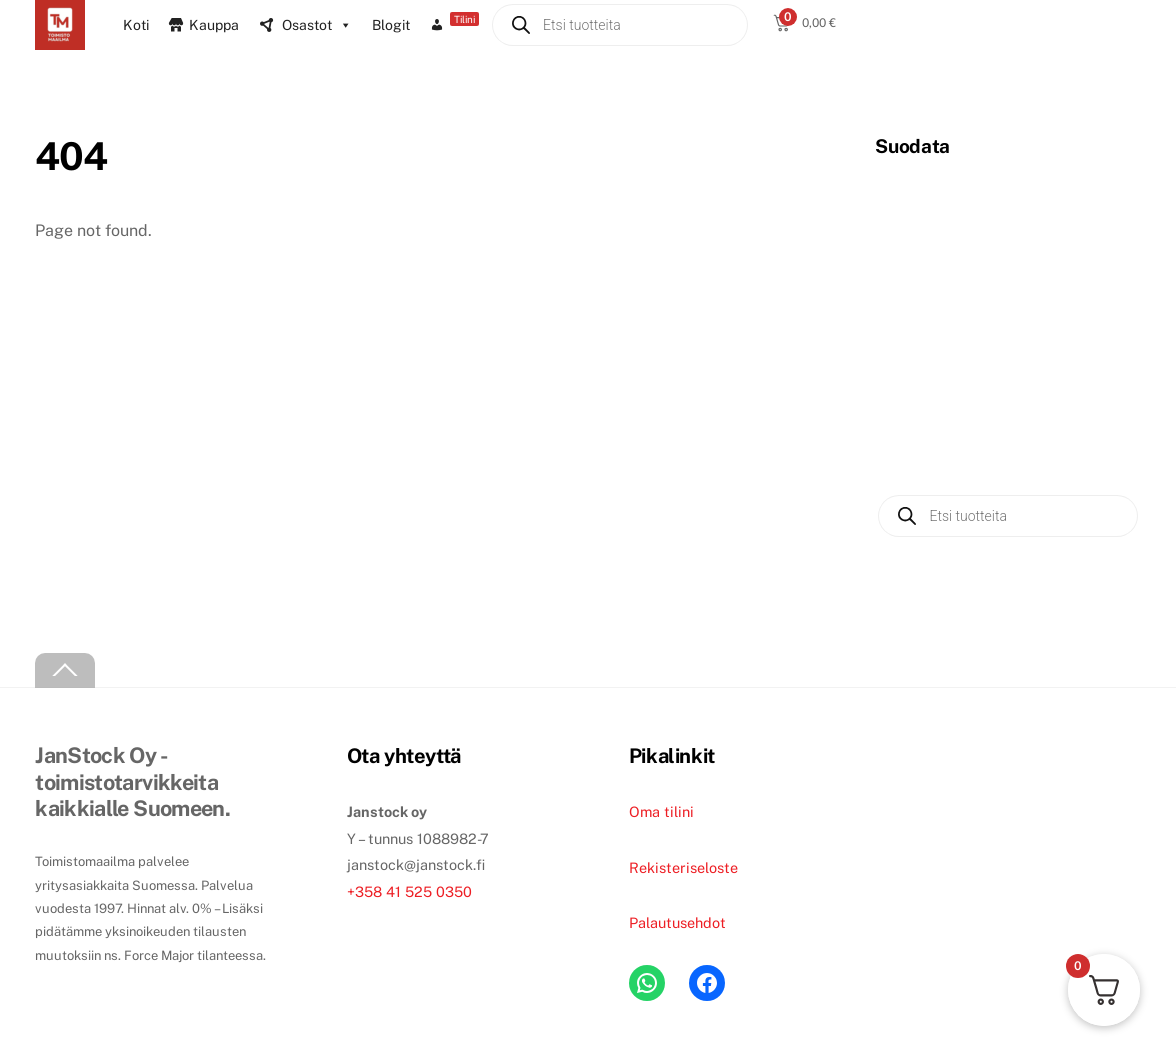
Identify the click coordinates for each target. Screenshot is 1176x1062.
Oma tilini (661, 811)
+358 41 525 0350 (409, 891)
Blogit (391, 25)
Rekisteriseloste (683, 867)
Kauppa (214, 25)
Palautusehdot (677, 922)
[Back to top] (65, 670)
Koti (136, 25)
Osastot (317, 25)
